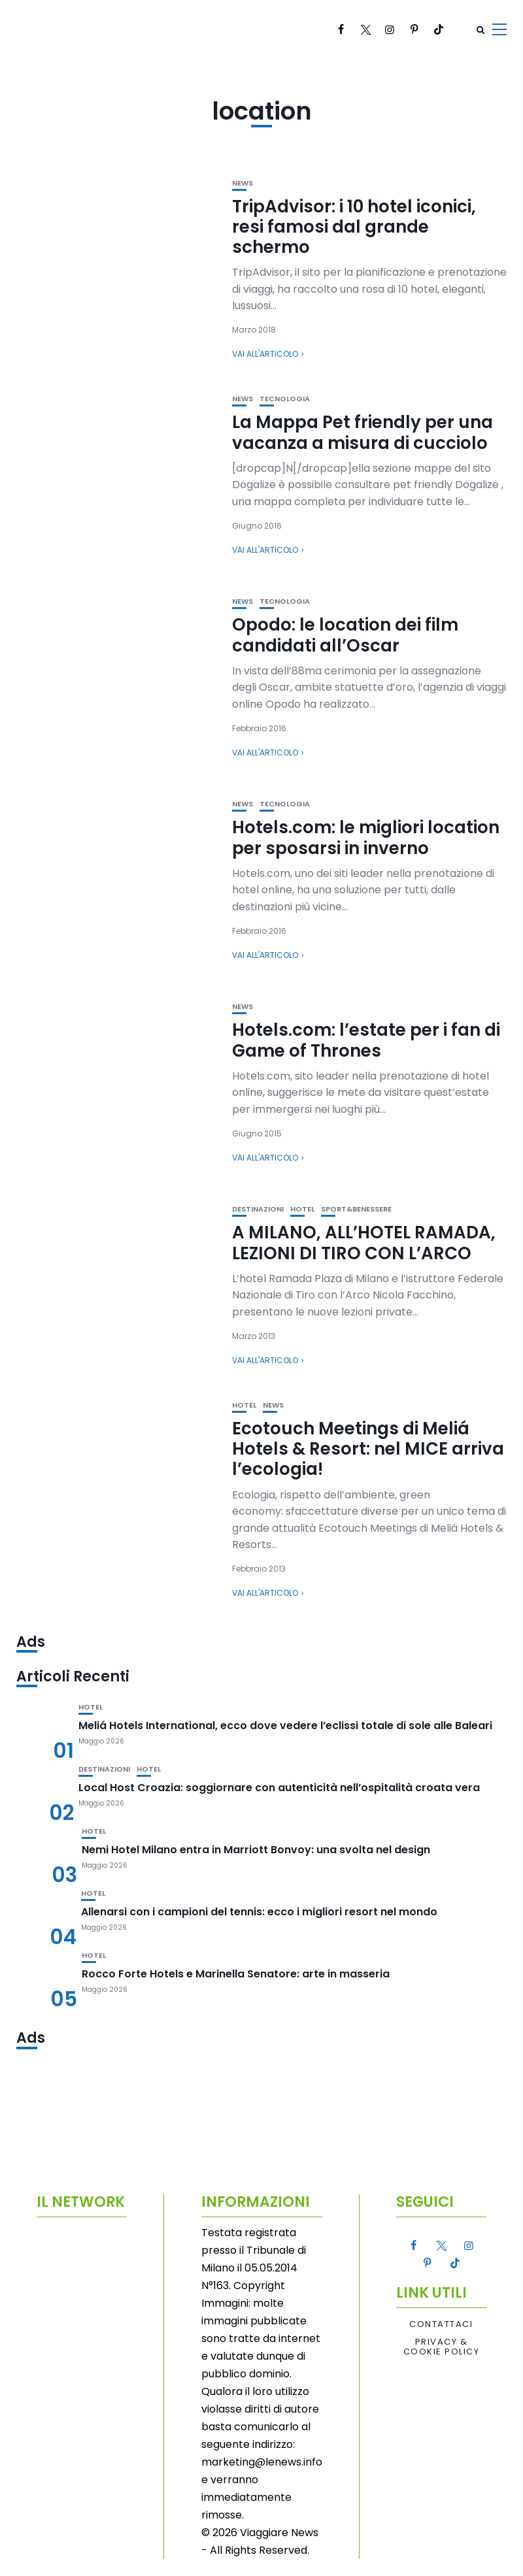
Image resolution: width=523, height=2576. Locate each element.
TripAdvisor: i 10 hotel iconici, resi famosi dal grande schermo (354, 227)
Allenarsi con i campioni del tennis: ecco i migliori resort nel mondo (259, 1911)
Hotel (302, 1209)
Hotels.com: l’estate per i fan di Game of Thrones (366, 1040)
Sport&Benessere (356, 1209)
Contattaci (441, 2324)
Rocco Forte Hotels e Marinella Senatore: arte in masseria (236, 1973)
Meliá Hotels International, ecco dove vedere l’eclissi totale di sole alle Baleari (285, 1725)
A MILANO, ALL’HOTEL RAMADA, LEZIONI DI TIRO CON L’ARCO (364, 1242)
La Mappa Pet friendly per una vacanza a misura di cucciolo (362, 432)
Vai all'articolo (265, 353)
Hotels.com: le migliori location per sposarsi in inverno (365, 837)
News (242, 183)
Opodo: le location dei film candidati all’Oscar (345, 635)
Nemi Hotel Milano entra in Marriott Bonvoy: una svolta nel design (256, 1849)
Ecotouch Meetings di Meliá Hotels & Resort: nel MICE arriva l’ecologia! (368, 1449)
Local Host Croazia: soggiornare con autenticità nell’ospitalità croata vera (279, 1787)
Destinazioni (258, 1209)
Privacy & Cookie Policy (441, 2346)
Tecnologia (285, 399)
